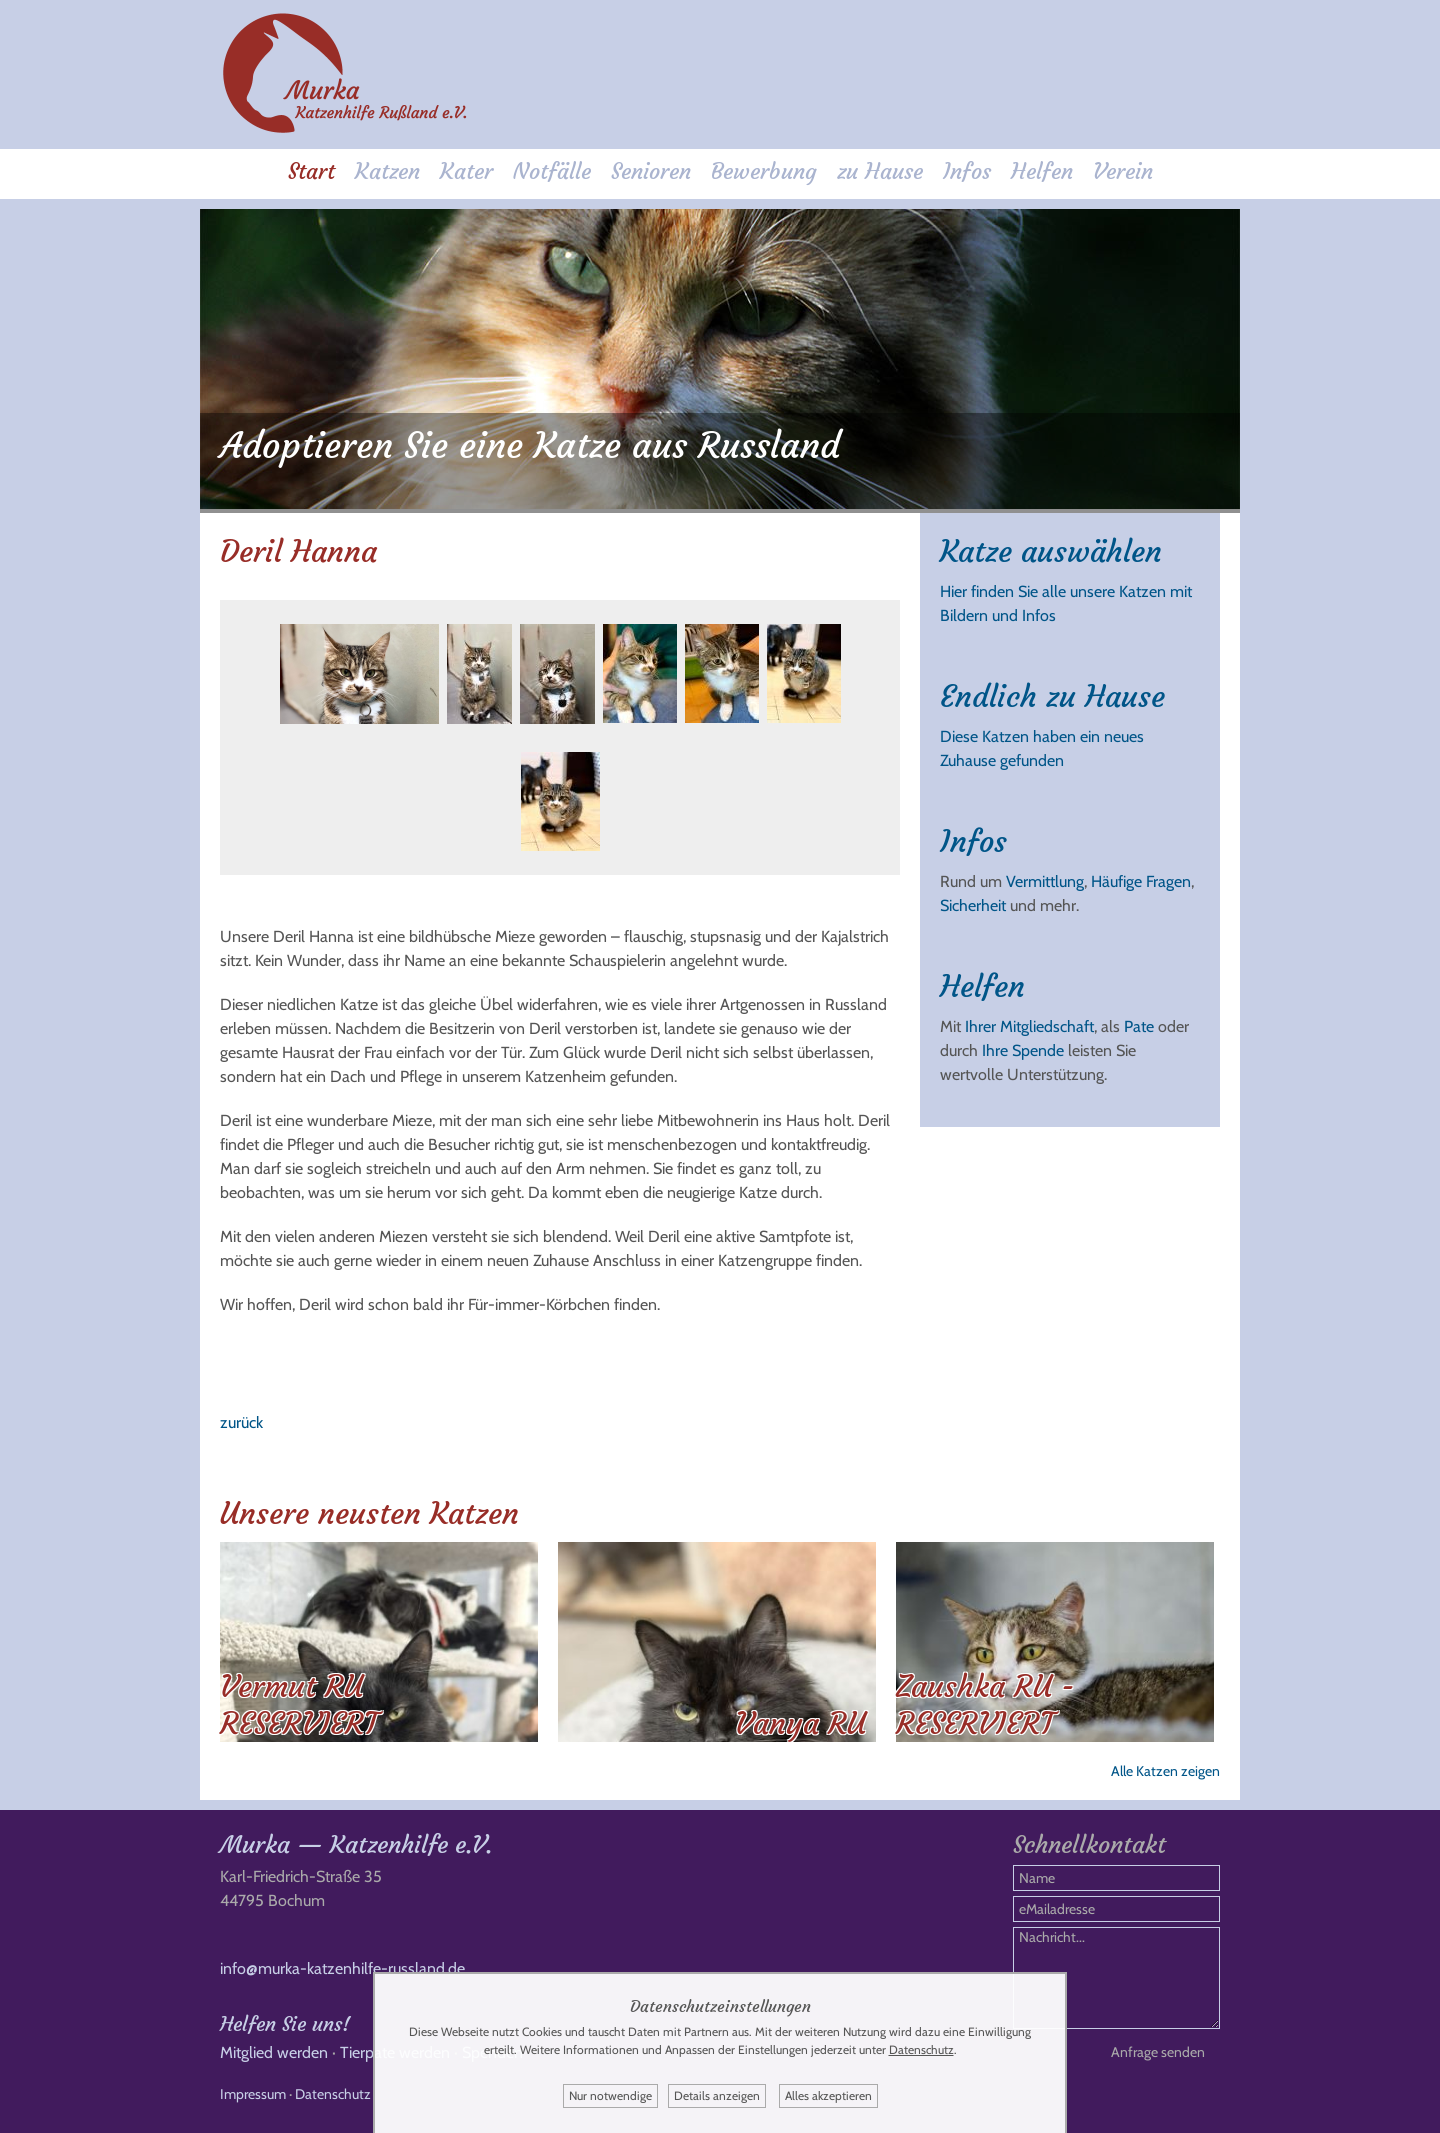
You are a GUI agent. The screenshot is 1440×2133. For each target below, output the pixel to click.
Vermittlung (1045, 881)
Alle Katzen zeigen (1165, 1771)
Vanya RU (800, 1723)
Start (311, 171)
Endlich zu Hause (1052, 696)
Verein (1123, 171)
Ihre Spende (1023, 1050)
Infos (967, 171)
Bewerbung (764, 171)
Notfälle (552, 171)
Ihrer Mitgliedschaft (1029, 1026)
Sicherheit (973, 905)
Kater (466, 171)
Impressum (253, 2094)
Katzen (387, 171)
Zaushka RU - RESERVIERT (985, 1705)
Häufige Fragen (1141, 881)
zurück (241, 1422)
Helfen (1042, 171)
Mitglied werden (274, 2052)
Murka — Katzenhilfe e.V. (356, 1845)
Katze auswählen (1051, 551)
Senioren (651, 171)
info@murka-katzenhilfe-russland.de (342, 1968)
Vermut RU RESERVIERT (299, 1705)
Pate (1139, 1026)
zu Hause (880, 171)
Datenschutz (333, 2094)
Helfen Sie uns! (285, 2023)
